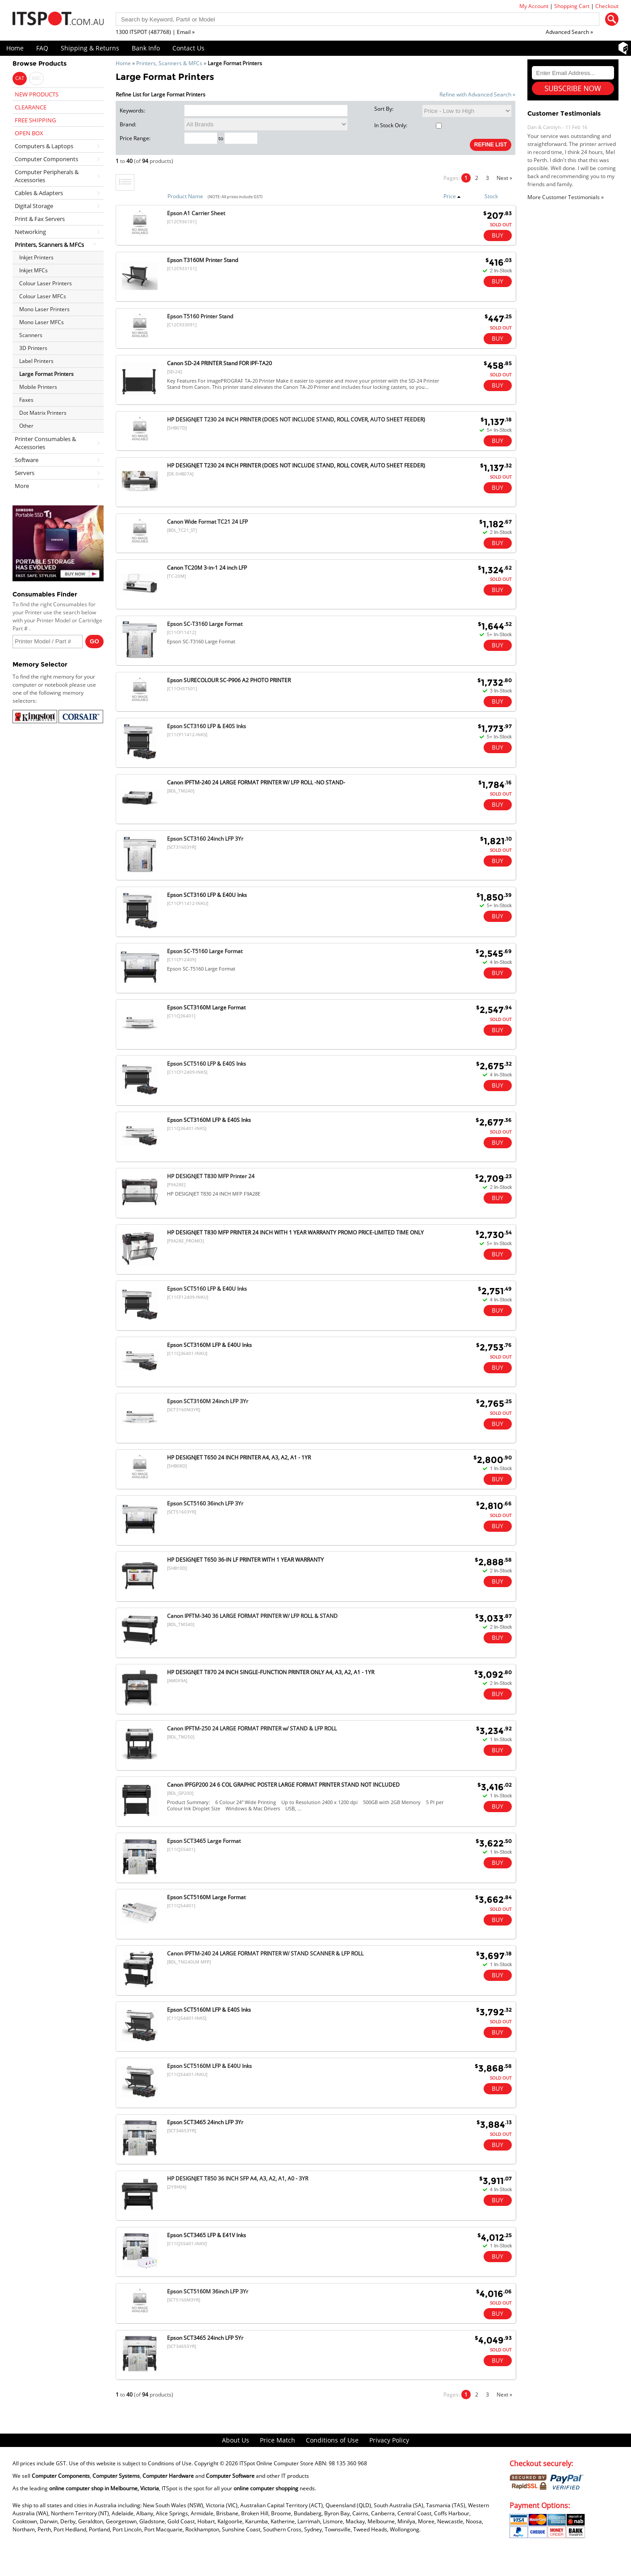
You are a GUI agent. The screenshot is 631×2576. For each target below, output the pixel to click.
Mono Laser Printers (44, 309)
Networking (30, 232)
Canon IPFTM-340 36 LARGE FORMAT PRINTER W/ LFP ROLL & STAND (252, 1616)
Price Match (277, 2440)
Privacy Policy (389, 2440)
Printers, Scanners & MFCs (169, 63)
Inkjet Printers (36, 257)
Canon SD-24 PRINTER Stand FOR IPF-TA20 (219, 363)
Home (15, 48)
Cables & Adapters (39, 193)
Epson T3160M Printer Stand (202, 260)
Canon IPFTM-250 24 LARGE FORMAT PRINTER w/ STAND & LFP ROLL (252, 1728)
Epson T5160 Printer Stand (200, 316)
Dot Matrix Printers (43, 413)
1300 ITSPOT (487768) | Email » (155, 32)
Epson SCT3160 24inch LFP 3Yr (205, 838)
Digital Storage (34, 206)
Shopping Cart (571, 6)
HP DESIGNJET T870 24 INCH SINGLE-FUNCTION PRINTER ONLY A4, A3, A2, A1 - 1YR (270, 1672)
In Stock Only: (408, 125)
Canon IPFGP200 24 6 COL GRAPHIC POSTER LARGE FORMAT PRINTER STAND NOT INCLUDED (283, 1784)
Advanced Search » (569, 32)
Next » (504, 178)
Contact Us (188, 48)
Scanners (30, 335)
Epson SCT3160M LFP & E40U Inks (209, 1345)
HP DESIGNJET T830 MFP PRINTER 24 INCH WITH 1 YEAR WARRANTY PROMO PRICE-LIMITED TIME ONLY (295, 1232)
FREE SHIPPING (35, 120)
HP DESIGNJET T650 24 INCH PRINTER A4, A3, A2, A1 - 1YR (239, 1457)
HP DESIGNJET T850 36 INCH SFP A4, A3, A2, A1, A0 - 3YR (237, 2178)
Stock (491, 196)
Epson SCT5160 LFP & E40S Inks (206, 1063)
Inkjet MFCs (33, 270)
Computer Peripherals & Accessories (47, 176)
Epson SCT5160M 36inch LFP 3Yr (207, 2291)
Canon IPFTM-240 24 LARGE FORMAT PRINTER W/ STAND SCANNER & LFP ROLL (265, 1953)
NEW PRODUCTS (37, 94)
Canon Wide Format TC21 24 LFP (207, 521)
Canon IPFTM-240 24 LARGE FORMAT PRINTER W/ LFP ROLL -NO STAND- (256, 782)
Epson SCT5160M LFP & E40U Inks (209, 2066)
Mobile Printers (38, 387)
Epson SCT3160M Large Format (206, 1007)
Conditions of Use (332, 2440)
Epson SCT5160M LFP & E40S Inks (209, 2009)
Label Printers (36, 361)
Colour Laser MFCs (42, 296)
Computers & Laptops (44, 146)
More (22, 486)
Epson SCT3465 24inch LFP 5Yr (205, 2338)
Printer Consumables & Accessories (45, 443)
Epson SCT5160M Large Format (206, 1897)
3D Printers (33, 348)
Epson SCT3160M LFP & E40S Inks (209, 1120)
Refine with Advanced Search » (477, 94)
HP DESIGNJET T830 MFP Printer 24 (211, 1176)
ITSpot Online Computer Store (276, 2463)
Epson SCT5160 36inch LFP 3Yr (205, 1503)
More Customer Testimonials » (565, 197)
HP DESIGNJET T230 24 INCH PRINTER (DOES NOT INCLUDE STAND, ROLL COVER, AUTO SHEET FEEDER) (296, 419)
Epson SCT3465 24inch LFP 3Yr (205, 2122)
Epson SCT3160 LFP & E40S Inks (206, 726)
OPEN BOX (29, 133)
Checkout (606, 6)
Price (452, 196)
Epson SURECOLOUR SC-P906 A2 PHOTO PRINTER (229, 680)
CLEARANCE (30, 107)
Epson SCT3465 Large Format (204, 1841)
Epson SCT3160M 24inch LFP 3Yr (207, 1401)
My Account (533, 6)
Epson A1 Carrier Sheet (196, 213)
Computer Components (46, 159)
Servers (24, 473)
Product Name (185, 196)
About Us (235, 2440)
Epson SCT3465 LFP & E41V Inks (206, 2235)
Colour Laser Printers (45, 283)
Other (26, 425)
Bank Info (146, 48)
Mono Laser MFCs (41, 322)
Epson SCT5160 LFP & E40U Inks (207, 1288)
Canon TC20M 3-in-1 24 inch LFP (207, 567)
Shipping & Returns (90, 48)
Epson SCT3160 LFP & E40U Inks (207, 895)
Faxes (26, 400)
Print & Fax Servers (40, 219)
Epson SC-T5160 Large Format (204, 951)
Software (26, 460)
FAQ (42, 48)
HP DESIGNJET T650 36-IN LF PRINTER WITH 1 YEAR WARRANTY (245, 1559)
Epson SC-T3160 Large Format (204, 624)
